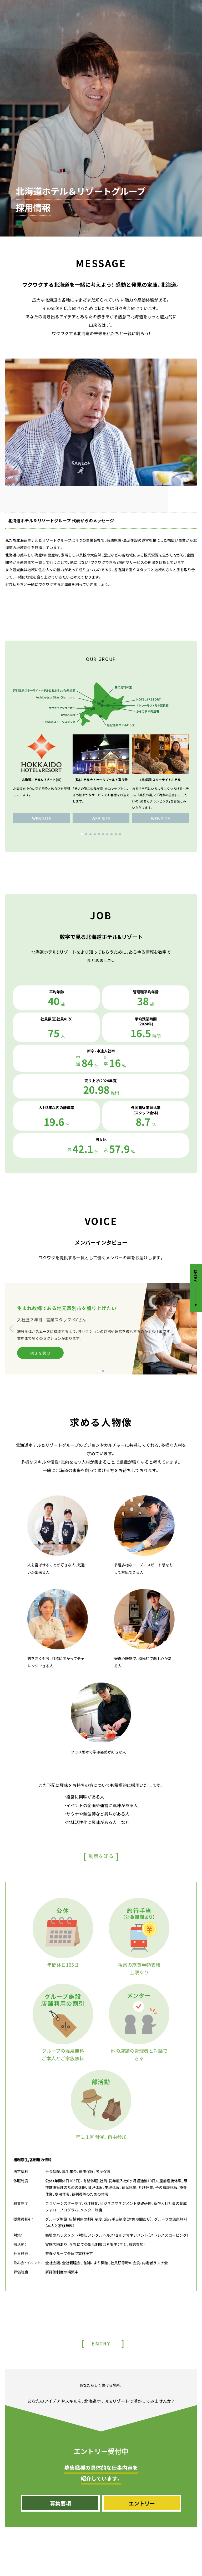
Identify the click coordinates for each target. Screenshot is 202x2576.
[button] (82, 834)
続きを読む (40, 1353)
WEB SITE (41, 818)
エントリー (142, 2503)
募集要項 (60, 2503)
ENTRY (196, 1276)
